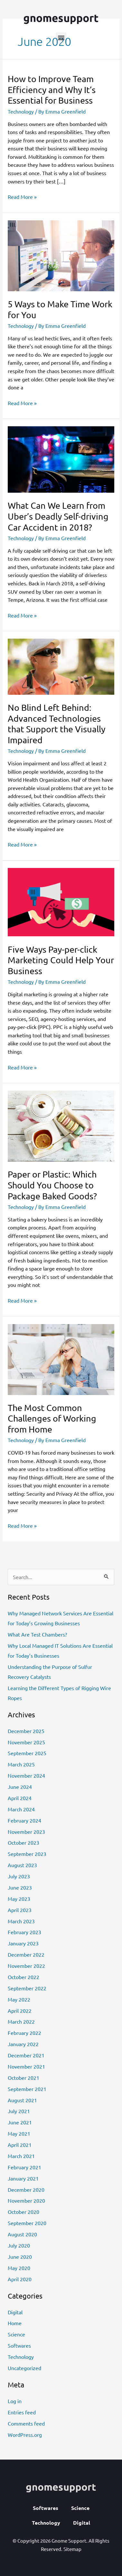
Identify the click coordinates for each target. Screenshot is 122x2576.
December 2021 (26, 2055)
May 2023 (19, 1898)
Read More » (22, 196)
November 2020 (26, 2200)
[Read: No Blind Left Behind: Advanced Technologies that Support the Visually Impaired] (61, 666)
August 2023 (22, 1865)
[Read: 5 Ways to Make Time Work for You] (61, 254)
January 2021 (23, 2178)
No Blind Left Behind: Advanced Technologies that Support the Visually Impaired (56, 723)
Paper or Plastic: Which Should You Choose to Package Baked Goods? (52, 1185)
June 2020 (20, 2256)
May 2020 (19, 2268)
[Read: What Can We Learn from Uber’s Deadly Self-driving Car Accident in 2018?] (61, 458)
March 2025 (21, 1764)
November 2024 (26, 1775)
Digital (15, 2312)
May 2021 (19, 2133)
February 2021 (24, 2167)
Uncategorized (24, 2368)
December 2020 (26, 2189)
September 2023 (27, 1853)
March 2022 (21, 2021)
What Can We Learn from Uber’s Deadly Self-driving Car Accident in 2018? (58, 516)
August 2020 (22, 2234)
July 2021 (19, 2111)
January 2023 (23, 1943)
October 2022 (23, 1977)
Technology (21, 111)
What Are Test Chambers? (37, 1634)
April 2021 (20, 2144)
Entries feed (22, 2412)
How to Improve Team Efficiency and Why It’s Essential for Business (52, 89)
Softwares (19, 2345)
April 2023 (20, 1910)
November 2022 (26, 1965)
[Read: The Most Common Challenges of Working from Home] (61, 1358)
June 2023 (20, 1887)
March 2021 (21, 2156)
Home (15, 2323)
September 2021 (27, 2089)
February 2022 (24, 2032)
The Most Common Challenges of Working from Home (52, 1418)
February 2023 (24, 1932)
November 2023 (26, 1831)
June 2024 (20, 1786)
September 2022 (27, 1988)
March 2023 (21, 1921)
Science (16, 2334)
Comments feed (26, 2423)
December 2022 (26, 1954)
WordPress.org (25, 2434)
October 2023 (23, 1842)
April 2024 (20, 1798)
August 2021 (22, 2100)
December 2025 (26, 1731)
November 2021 (26, 2066)
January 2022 (23, 2044)
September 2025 (27, 1753)
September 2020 (27, 2223)
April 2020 (20, 2279)
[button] (61, 37)
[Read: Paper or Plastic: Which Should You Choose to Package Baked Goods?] (61, 1125)
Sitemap (72, 2549)
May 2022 (19, 1999)
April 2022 (20, 2010)
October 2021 (23, 2077)
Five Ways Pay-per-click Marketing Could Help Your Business (61, 960)
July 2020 (19, 2245)
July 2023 (19, 1876)
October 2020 (23, 2211)
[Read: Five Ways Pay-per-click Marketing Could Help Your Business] (61, 901)
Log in (15, 2401)
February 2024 (24, 1820)
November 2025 (26, 1742)
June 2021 (20, 2122)
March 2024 (21, 1809)
